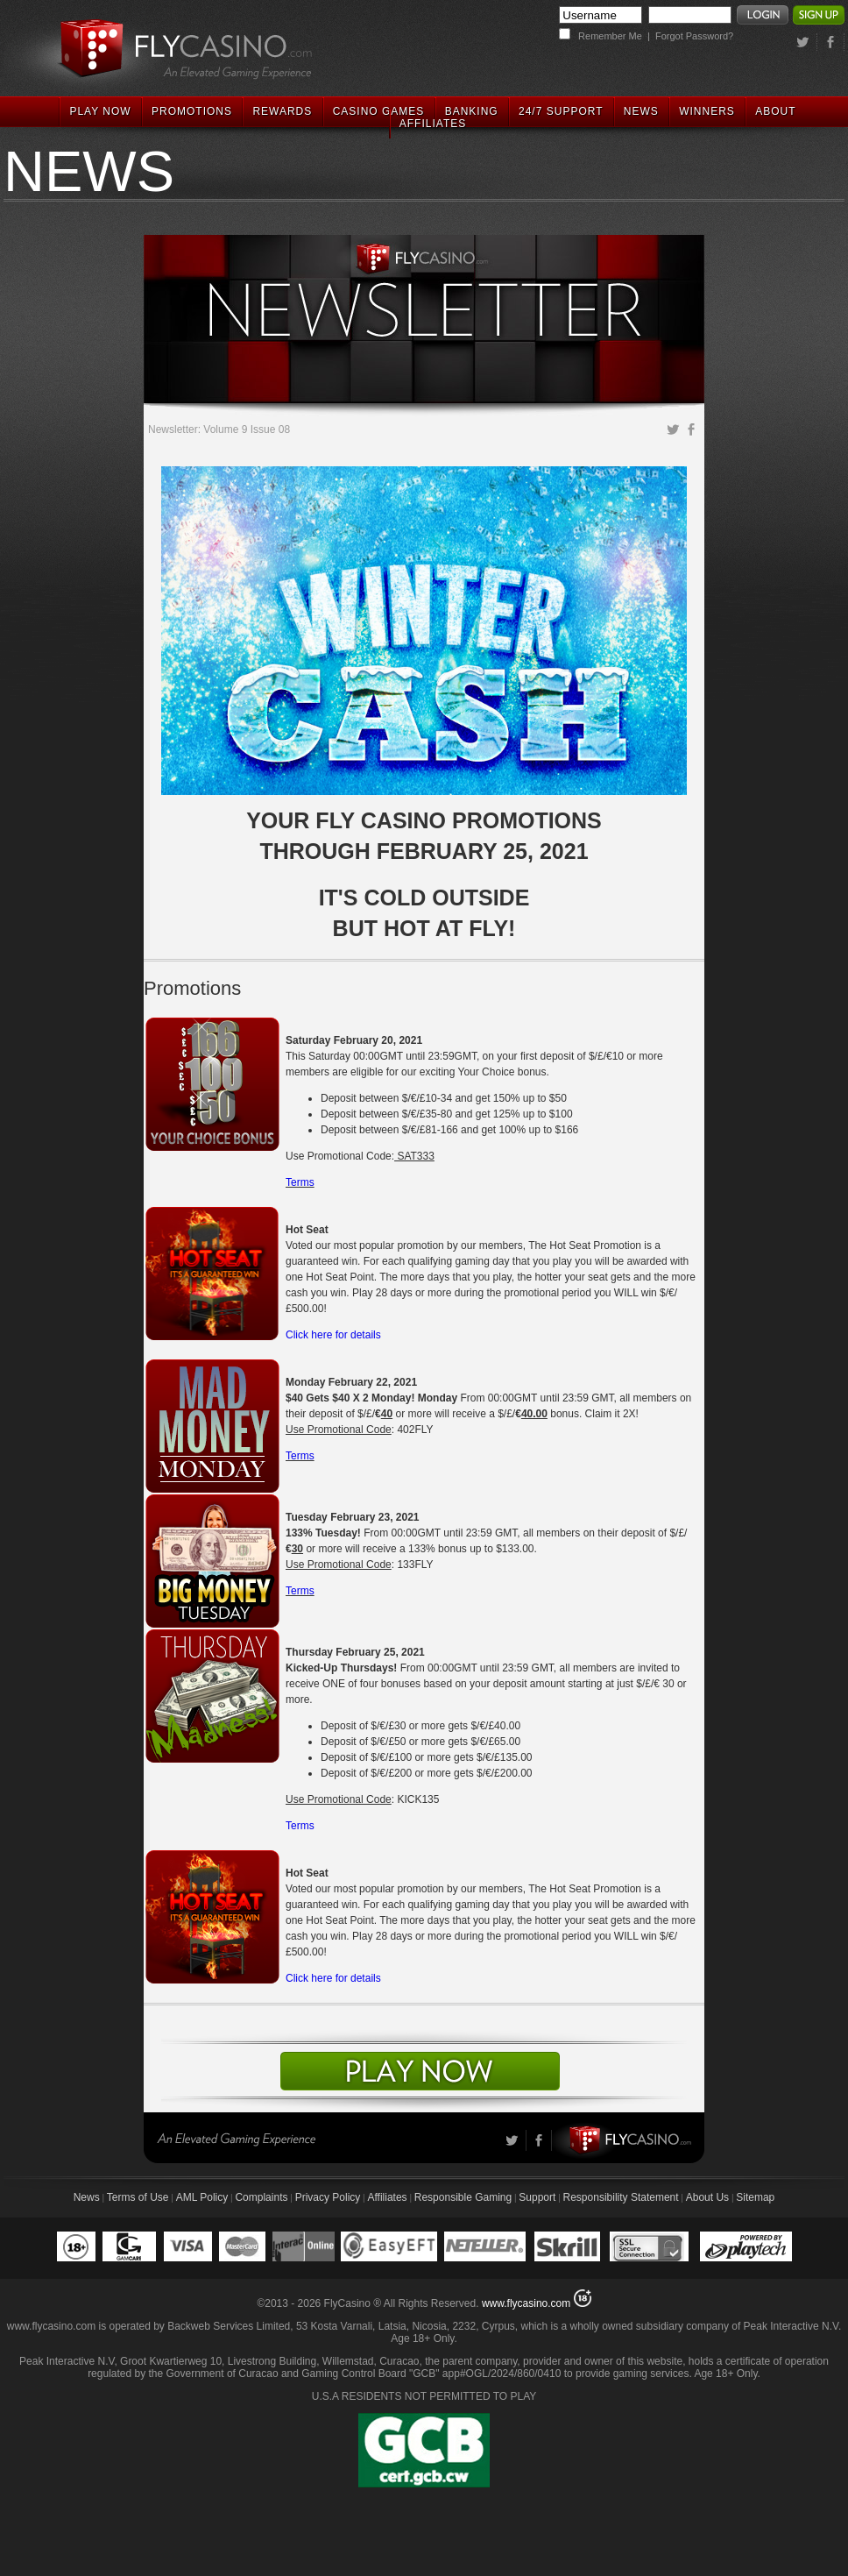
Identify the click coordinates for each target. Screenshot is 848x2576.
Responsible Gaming (463, 2197)
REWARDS (282, 111)
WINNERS (707, 111)
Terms (300, 1182)
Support (537, 2197)
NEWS (641, 111)
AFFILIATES (432, 123)
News (87, 2197)
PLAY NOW (100, 111)
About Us (707, 2197)
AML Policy (202, 2197)
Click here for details (333, 1335)
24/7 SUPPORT (561, 111)
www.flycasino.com (526, 2303)
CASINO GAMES (379, 111)
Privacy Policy (328, 2197)
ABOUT (775, 111)
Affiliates (386, 2197)
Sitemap (755, 2197)
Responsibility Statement (621, 2197)
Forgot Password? (694, 36)
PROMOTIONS (192, 111)
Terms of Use (138, 2197)
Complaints (261, 2197)
